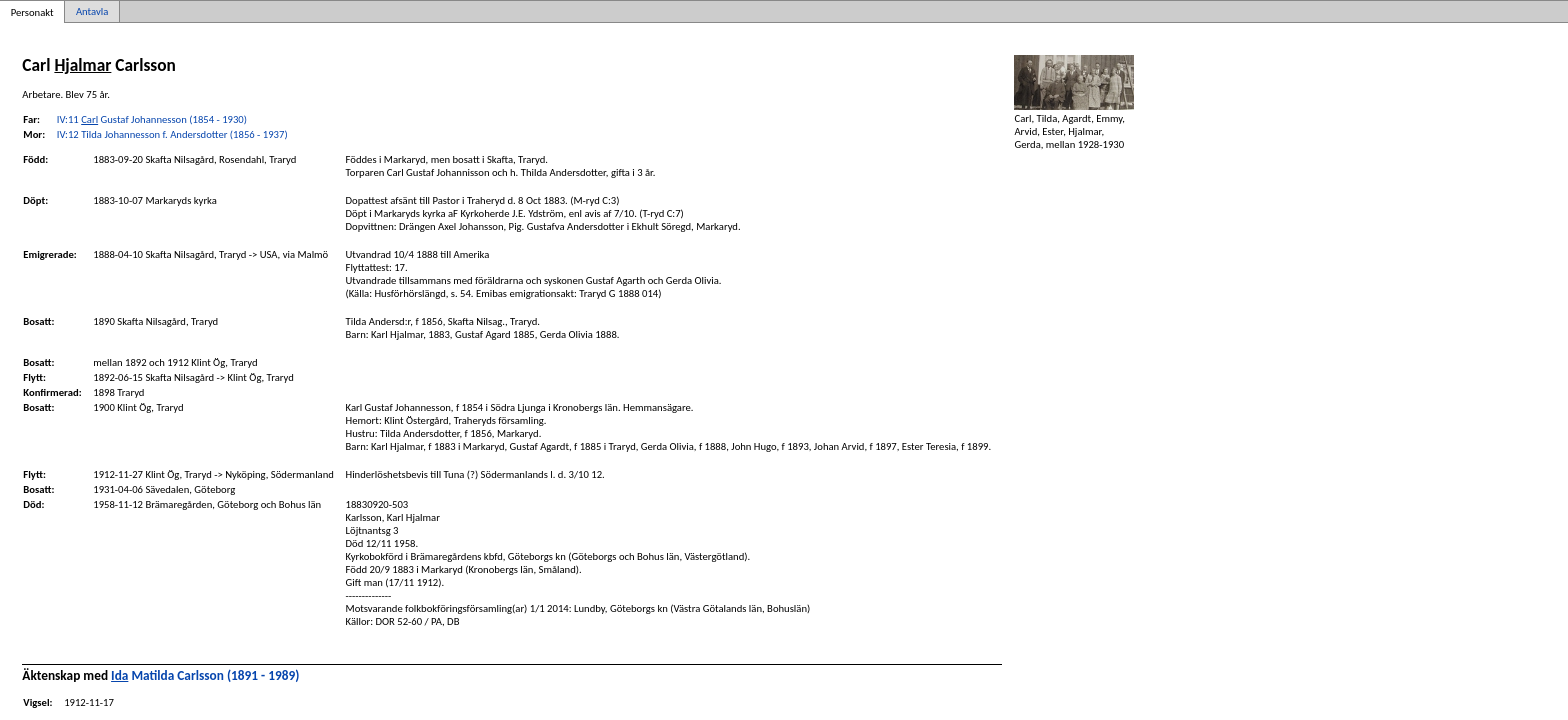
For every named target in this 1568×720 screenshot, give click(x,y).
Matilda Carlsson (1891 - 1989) (205, 675)
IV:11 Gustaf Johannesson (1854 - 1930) (152, 119)
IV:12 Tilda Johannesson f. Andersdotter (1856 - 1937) (172, 134)
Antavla (92, 11)
